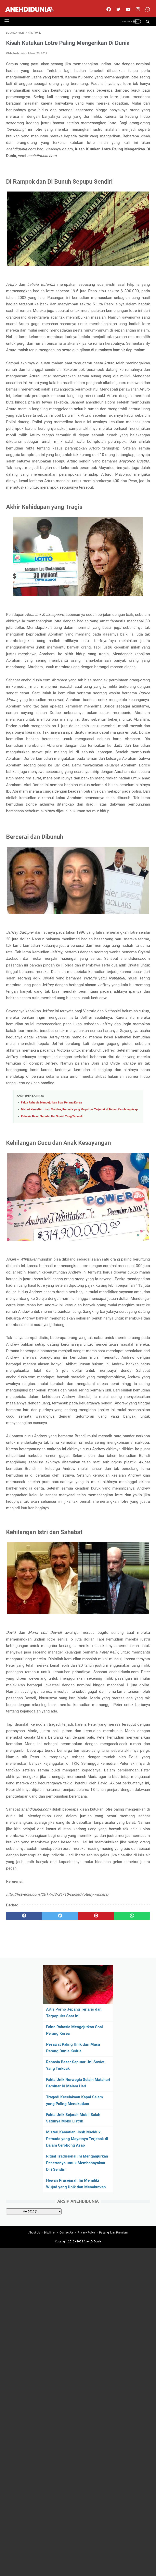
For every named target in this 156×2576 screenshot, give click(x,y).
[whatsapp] (132, 1912)
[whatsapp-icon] (145, 5)
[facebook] (106, 5)
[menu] (11, 16)
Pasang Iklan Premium (113, 2233)
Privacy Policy (86, 2233)
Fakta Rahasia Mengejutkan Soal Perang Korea (51, 1098)
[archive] (34, 2211)
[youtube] (126, 5)
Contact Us (67, 2233)
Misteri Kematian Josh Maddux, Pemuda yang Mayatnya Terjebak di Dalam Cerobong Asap (79, 1105)
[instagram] (135, 5)
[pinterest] (96, 1912)
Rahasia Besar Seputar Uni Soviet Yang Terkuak (52, 1112)
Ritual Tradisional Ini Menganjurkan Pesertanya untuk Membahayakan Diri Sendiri (77, 2162)
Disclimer (49, 2233)
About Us (34, 2233)
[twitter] (116, 5)
